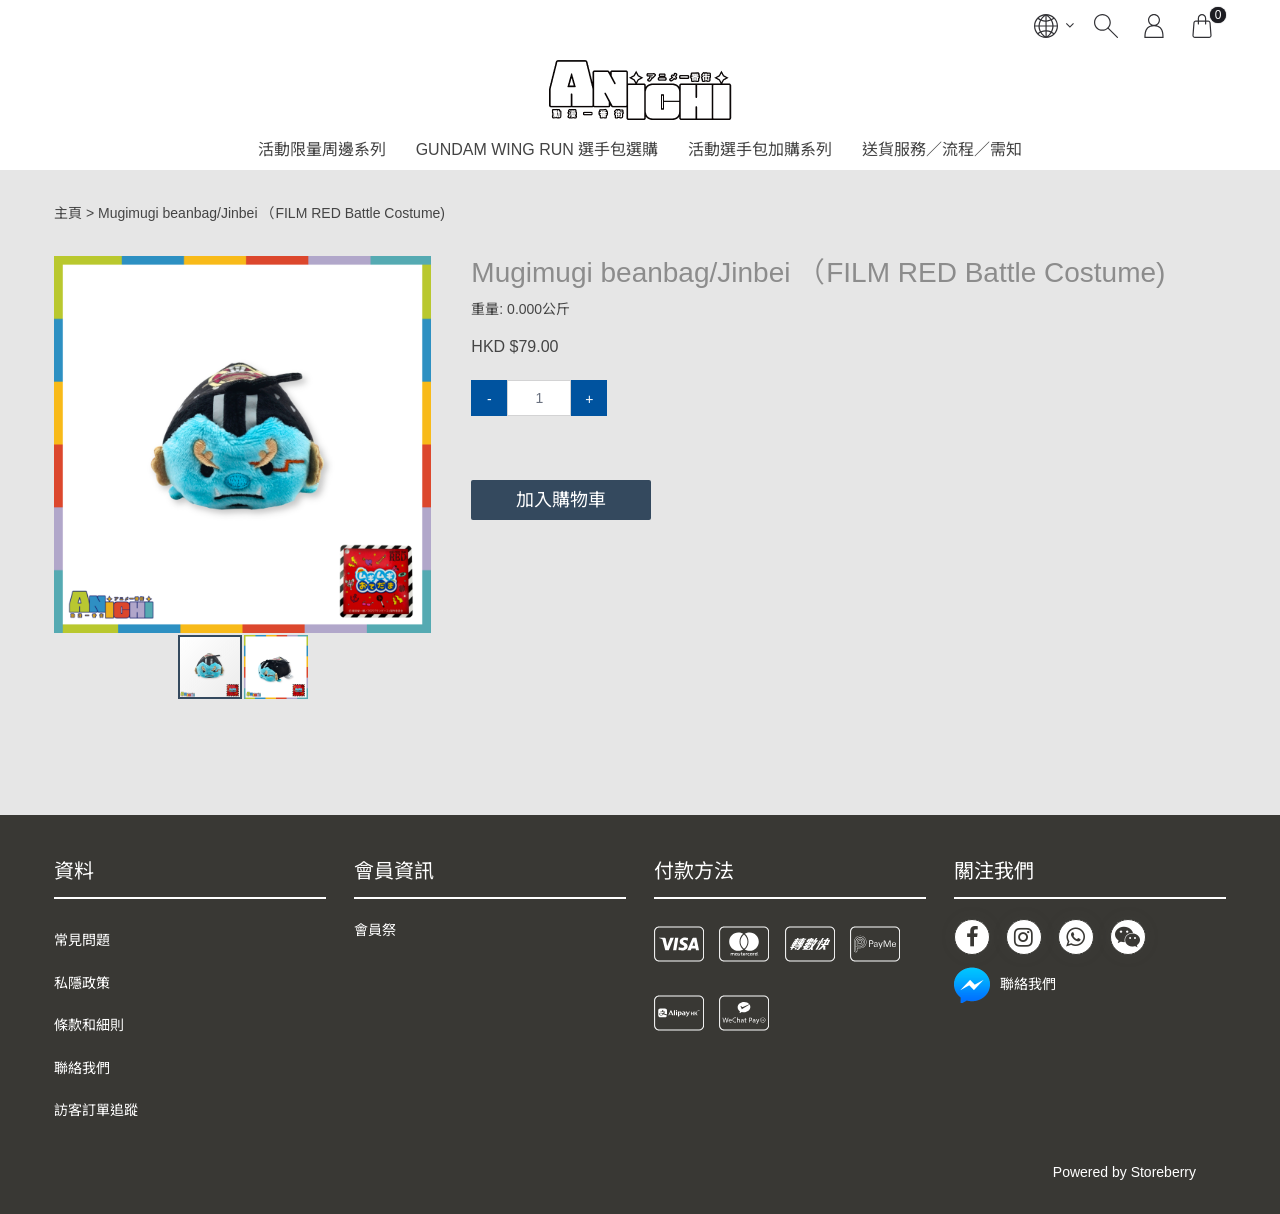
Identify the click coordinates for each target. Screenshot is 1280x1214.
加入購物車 (561, 500)
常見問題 (82, 940)
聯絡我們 (82, 1068)
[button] (413, 274)
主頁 (68, 213)
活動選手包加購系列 (760, 149)
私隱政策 (82, 983)
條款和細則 (89, 1025)
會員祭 (375, 930)
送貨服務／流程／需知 (942, 149)
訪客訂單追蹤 (96, 1110)
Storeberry (1163, 1172)
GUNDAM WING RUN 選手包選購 (537, 149)
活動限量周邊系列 (322, 149)
